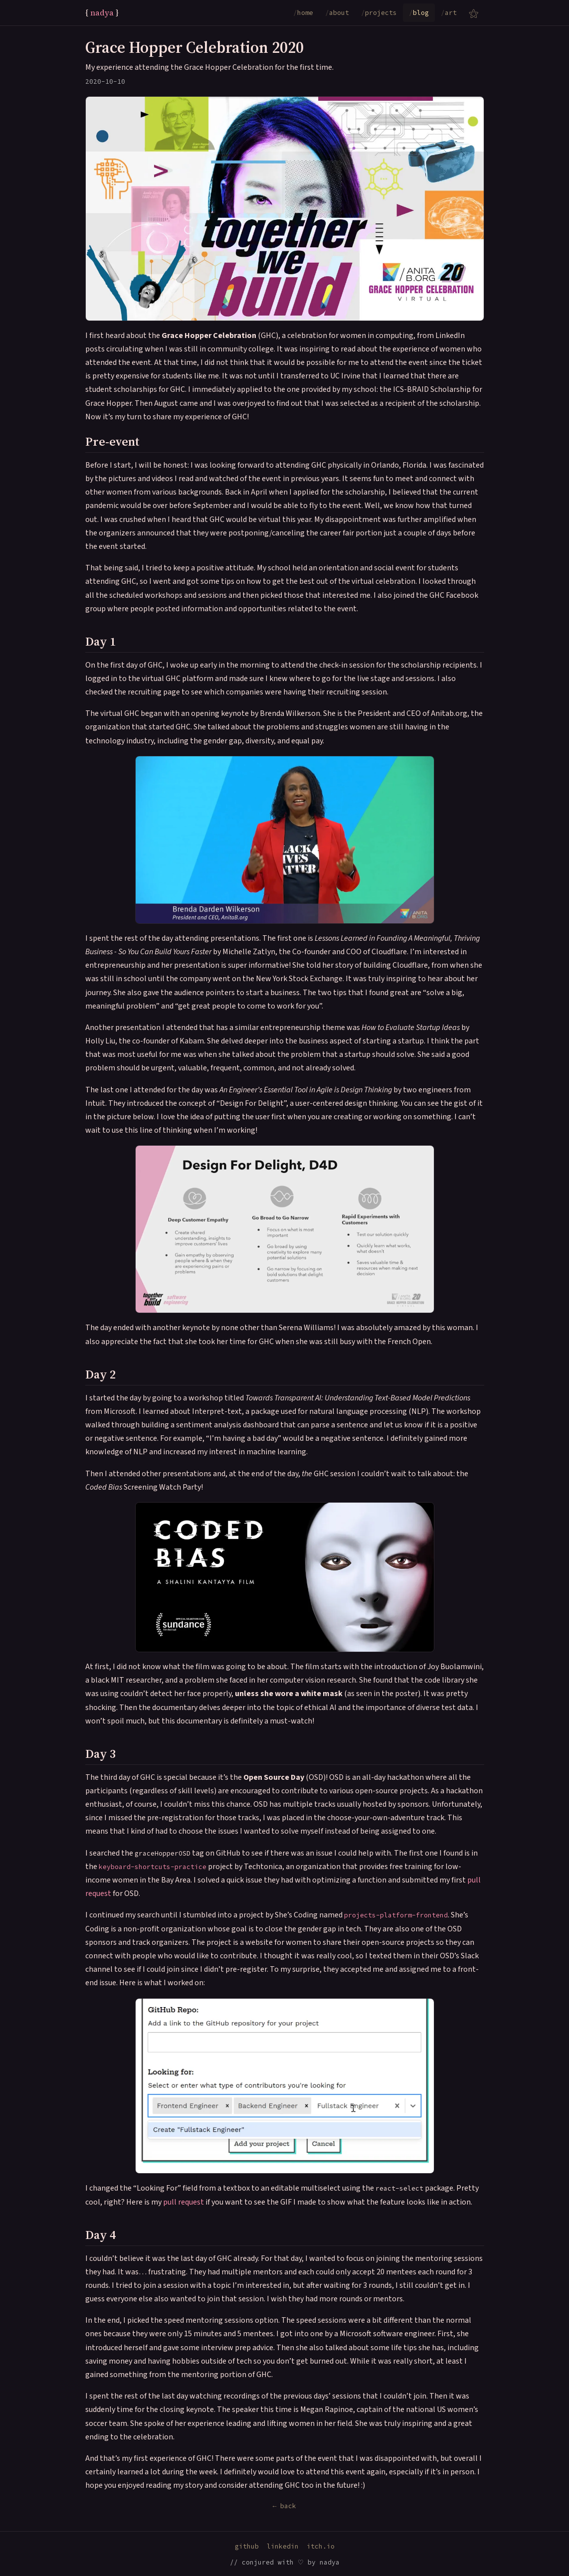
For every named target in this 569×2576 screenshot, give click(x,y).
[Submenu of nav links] (473, 12)
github (247, 2546)
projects (379, 12)
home (303, 12)
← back (285, 2506)
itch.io (321, 2546)
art (449, 12)
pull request (183, 2202)
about (337, 12)
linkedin (283, 2546)
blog (419, 12)
